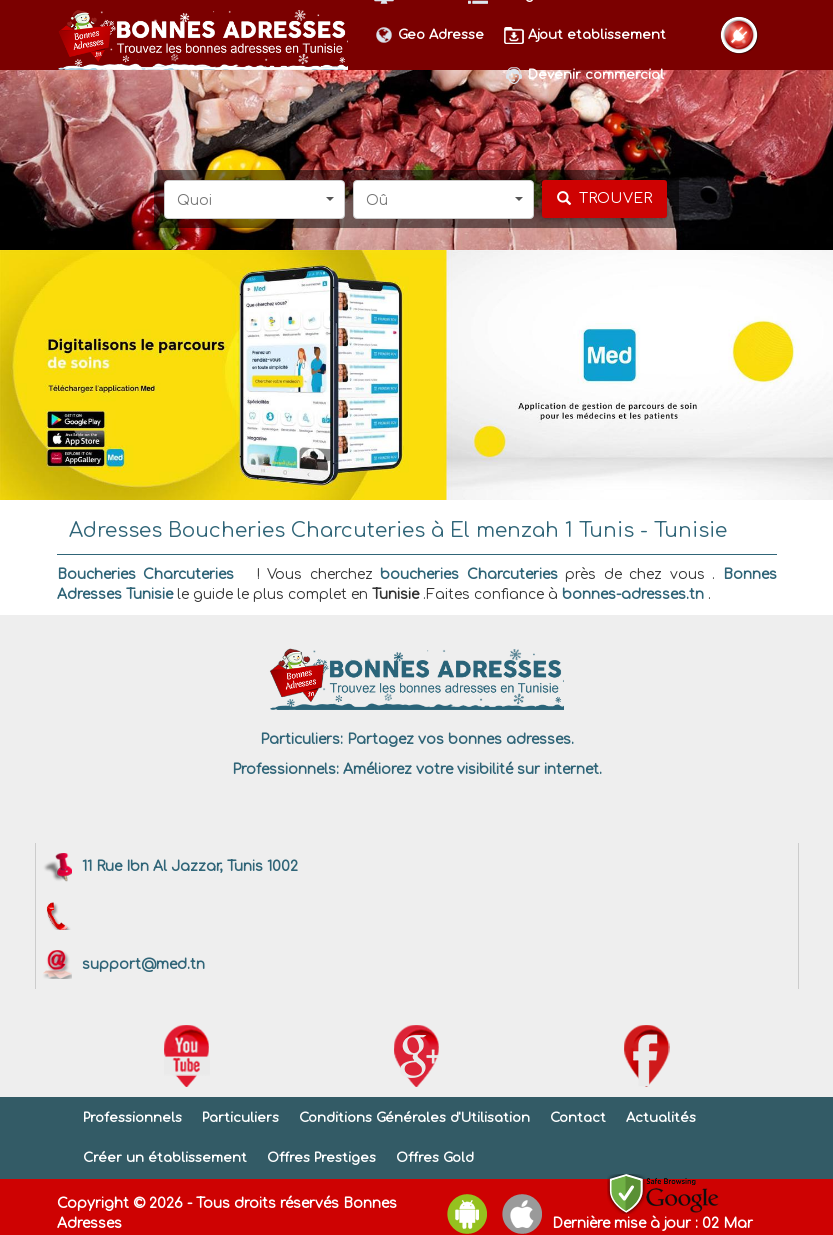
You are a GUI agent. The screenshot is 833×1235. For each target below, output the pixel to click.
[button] (254, 199)
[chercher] (604, 199)
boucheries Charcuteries (469, 574)
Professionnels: (285, 769)
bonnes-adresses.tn (633, 594)
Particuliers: (301, 739)
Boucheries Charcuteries (146, 574)
